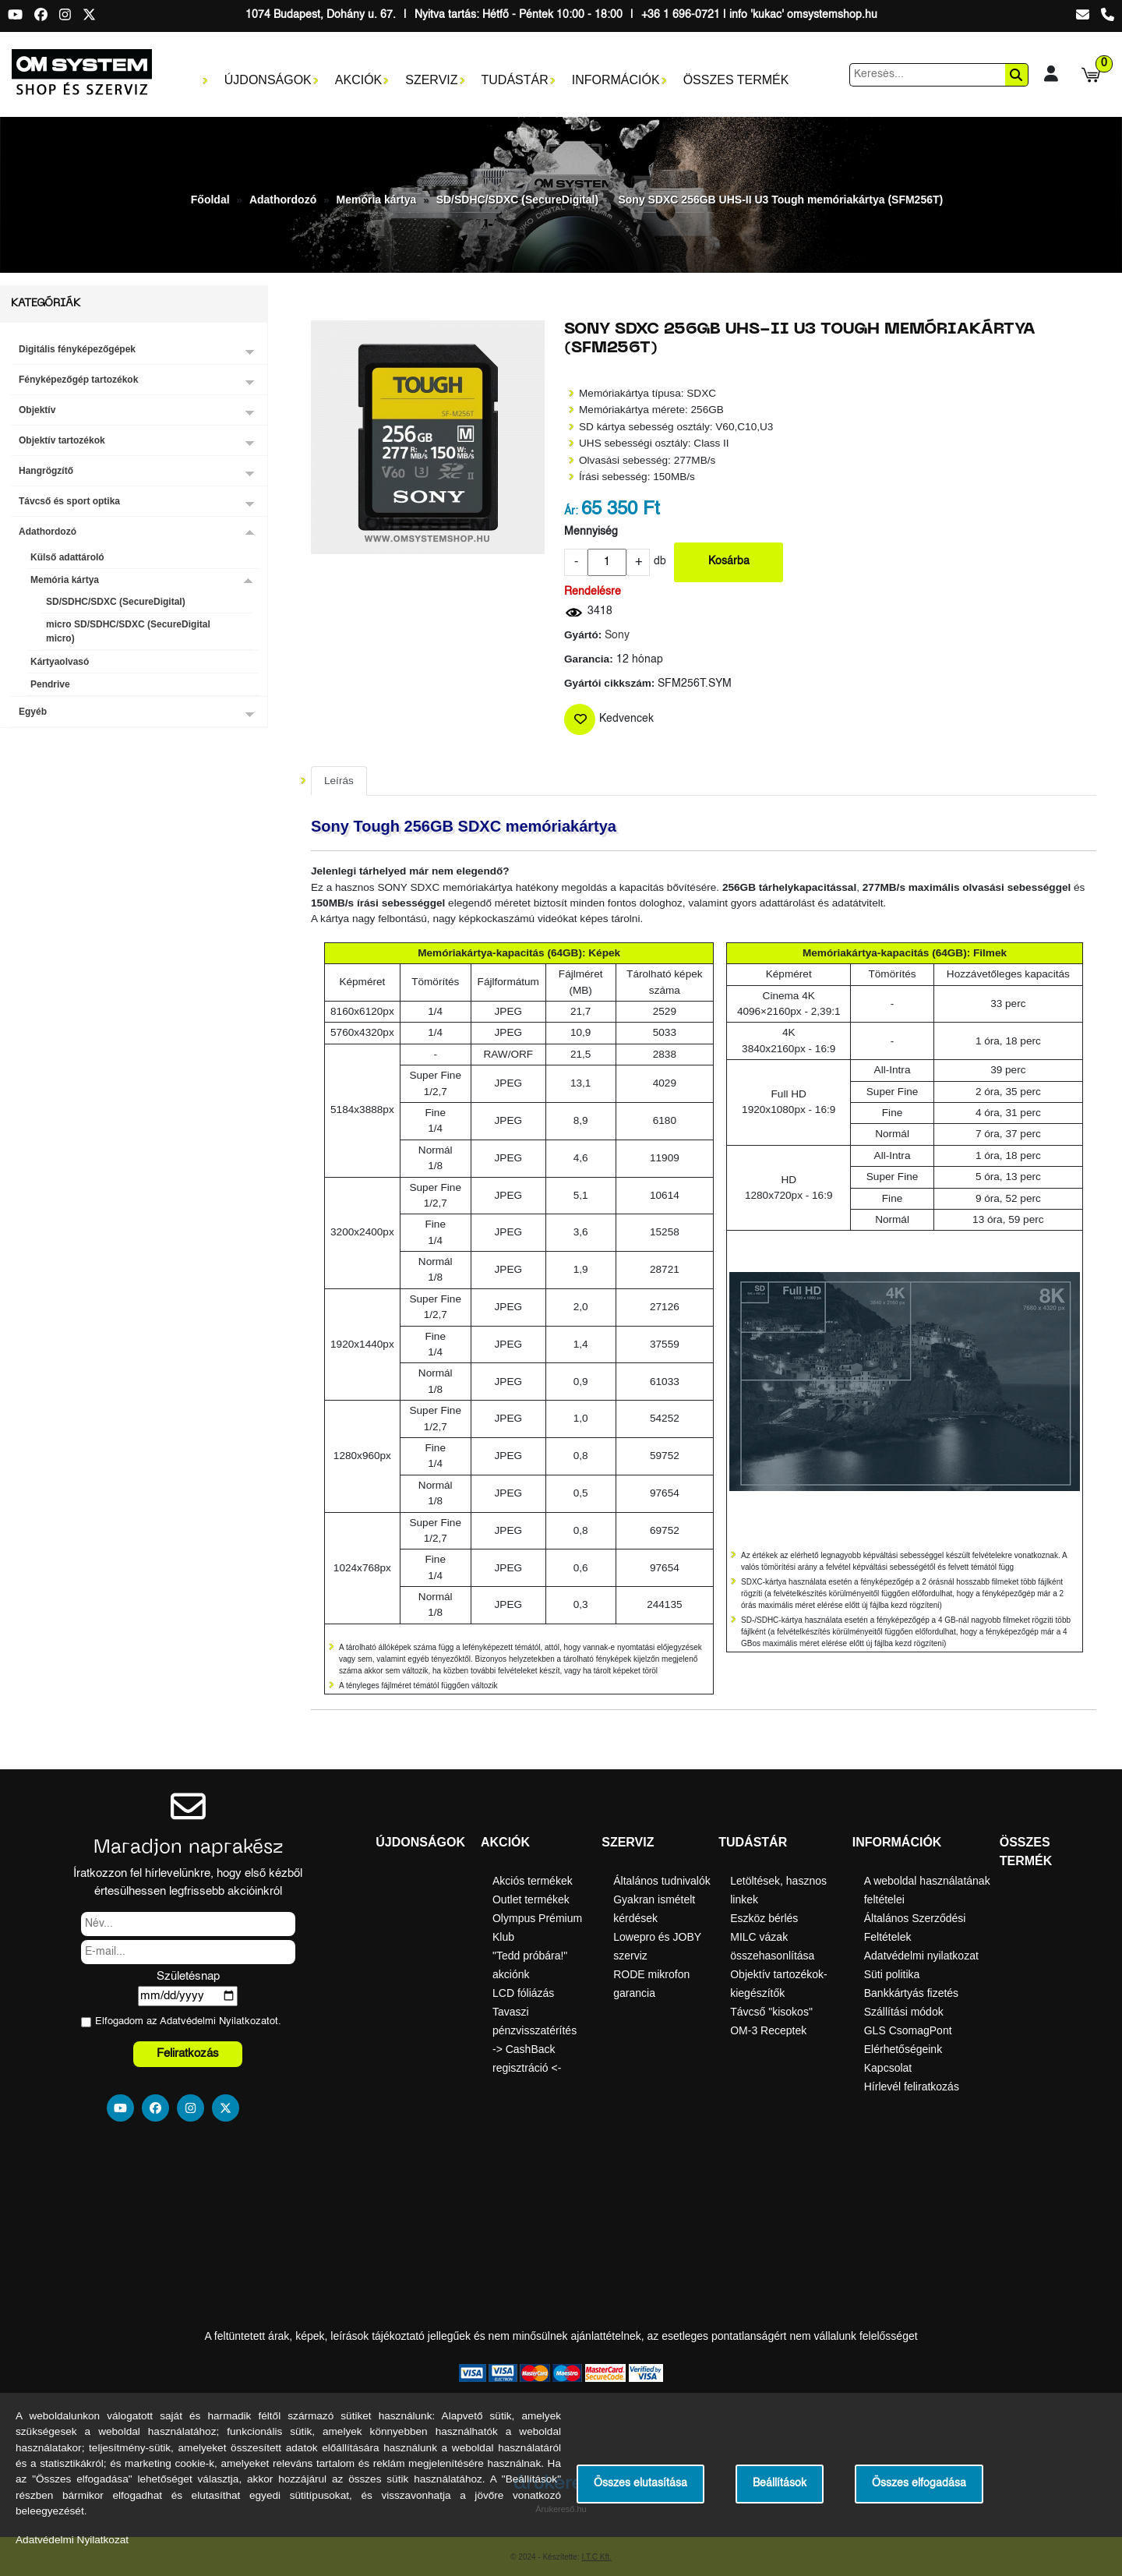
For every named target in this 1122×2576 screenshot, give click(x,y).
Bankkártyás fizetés (911, 1993)
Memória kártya (377, 199)
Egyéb (33, 711)
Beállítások (779, 2484)
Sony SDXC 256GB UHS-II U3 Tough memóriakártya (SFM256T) (780, 199)
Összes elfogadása (919, 2484)
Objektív (37, 410)
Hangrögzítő (46, 470)
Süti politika (892, 1974)
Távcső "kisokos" (771, 2011)
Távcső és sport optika (69, 501)
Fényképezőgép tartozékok (78, 379)
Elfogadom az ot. (188, 2021)
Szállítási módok (904, 2011)
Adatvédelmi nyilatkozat (921, 1955)
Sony (617, 636)
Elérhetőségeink (903, 2049)
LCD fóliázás (523, 1993)
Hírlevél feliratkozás (911, 2086)
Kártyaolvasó (59, 661)
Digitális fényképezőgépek (77, 349)
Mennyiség (591, 532)
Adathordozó (282, 199)
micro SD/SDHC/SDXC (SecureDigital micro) (128, 631)
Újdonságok (268, 80)
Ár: (571, 512)
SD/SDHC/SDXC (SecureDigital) (517, 199)
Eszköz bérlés (764, 1918)
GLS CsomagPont (908, 2030)
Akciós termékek (532, 1881)
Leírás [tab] (339, 780)
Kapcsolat (888, 2068)
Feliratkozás (188, 2053)
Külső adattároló (67, 557)
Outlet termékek (531, 1899)
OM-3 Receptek (768, 2030)
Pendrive (50, 684)
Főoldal (210, 199)
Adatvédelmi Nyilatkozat (215, 2021)
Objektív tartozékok (62, 440)
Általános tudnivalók (662, 1881)
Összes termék (736, 80)
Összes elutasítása (640, 2484)
